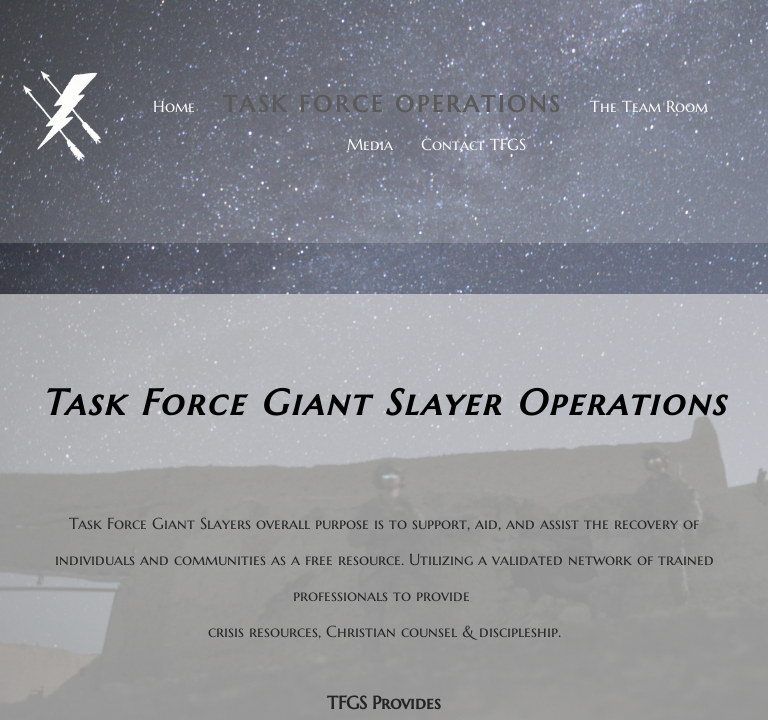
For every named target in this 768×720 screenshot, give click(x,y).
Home (174, 106)
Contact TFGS (473, 144)
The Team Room (649, 106)
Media (370, 144)
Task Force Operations (392, 104)
